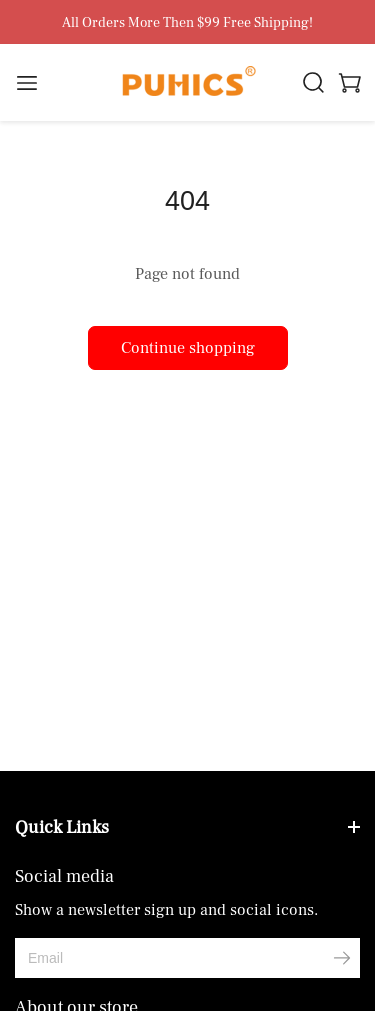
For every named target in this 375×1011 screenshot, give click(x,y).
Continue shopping (188, 348)
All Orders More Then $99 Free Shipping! (187, 23)
